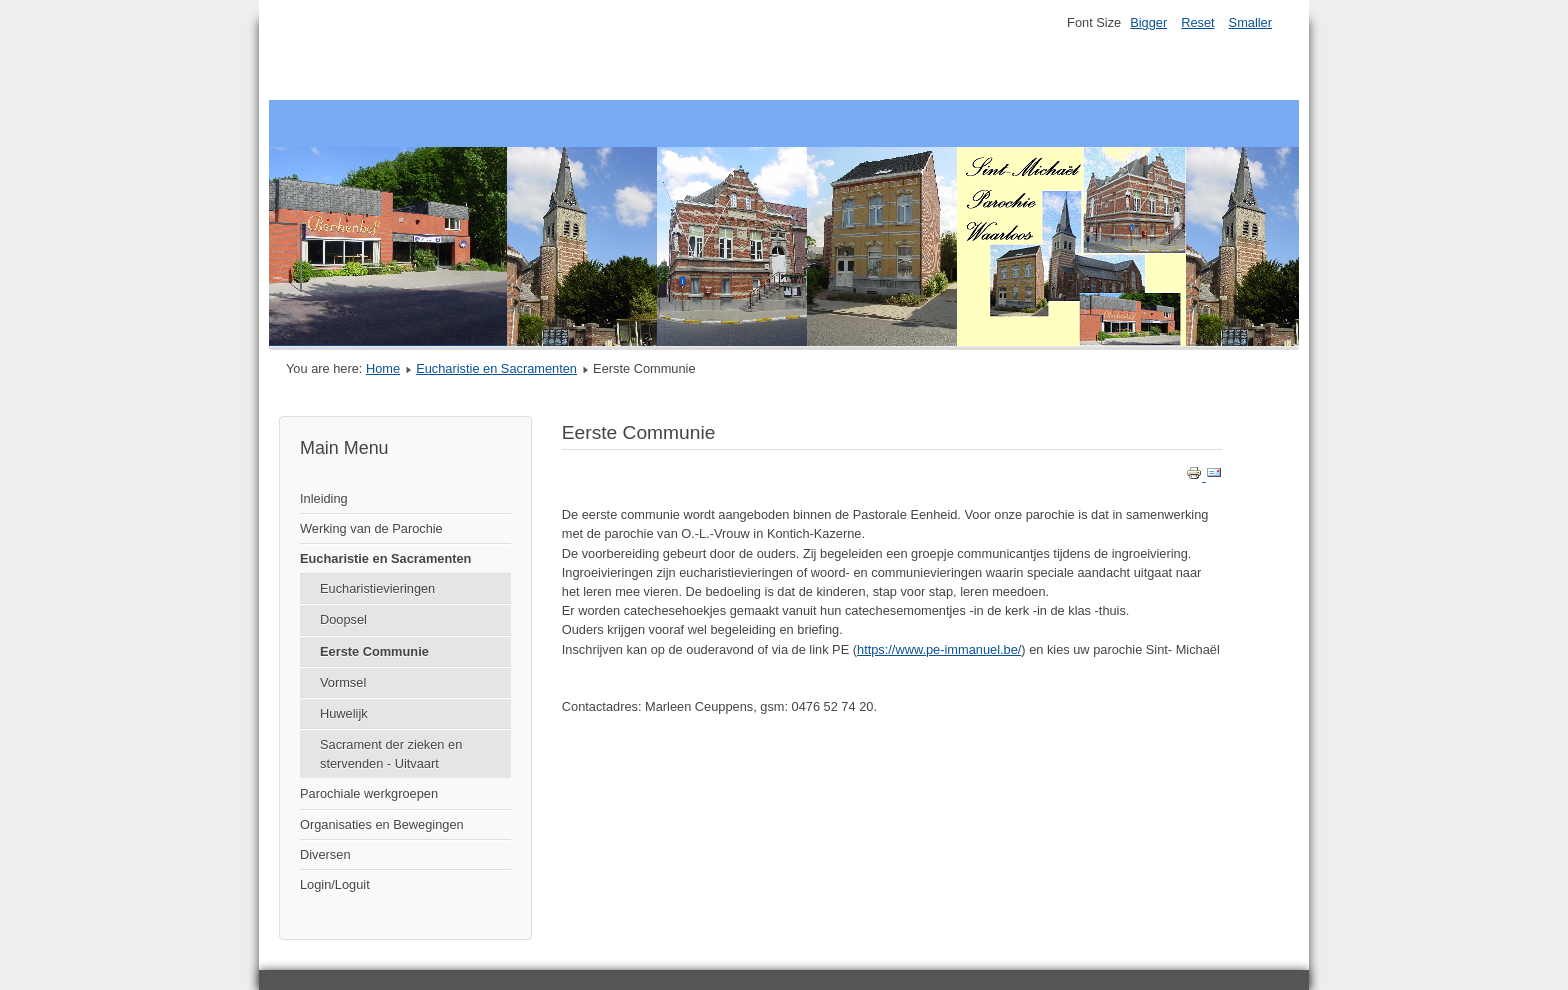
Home (383, 368)
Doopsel (343, 619)
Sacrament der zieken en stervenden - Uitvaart (391, 754)
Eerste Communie (374, 651)
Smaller (1250, 22)
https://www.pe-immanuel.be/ (939, 649)
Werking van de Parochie (371, 528)
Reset (1197, 22)
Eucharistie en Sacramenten (496, 368)
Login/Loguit (335, 884)
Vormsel (343, 682)
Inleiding (324, 498)
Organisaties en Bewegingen (382, 824)
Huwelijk (344, 713)
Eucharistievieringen (377, 588)
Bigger (1148, 22)
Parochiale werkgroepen (369, 793)
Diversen (325, 854)
